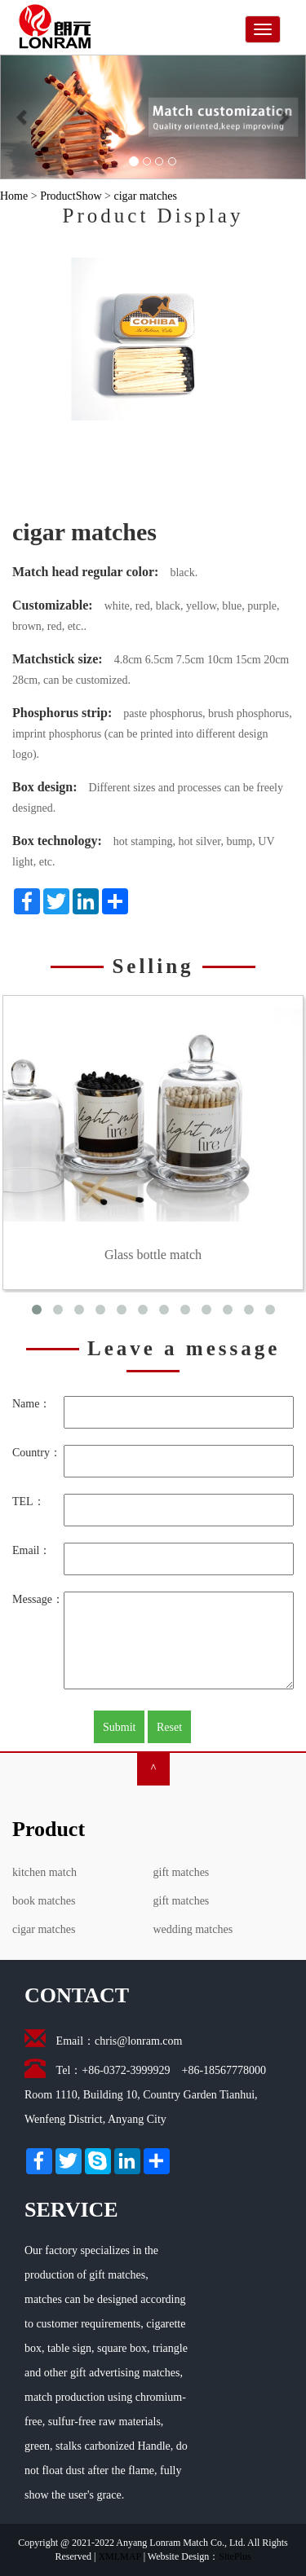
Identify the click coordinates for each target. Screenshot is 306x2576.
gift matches (181, 1872)
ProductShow (70, 196)
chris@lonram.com (138, 2041)
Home (14, 196)
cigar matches (144, 196)
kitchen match (44, 1872)
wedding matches (193, 1929)
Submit (119, 1727)
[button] (23, 117)
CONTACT (76, 1995)
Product (48, 1829)
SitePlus (235, 2556)
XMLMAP (119, 2556)
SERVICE (71, 2210)
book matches (43, 1901)
